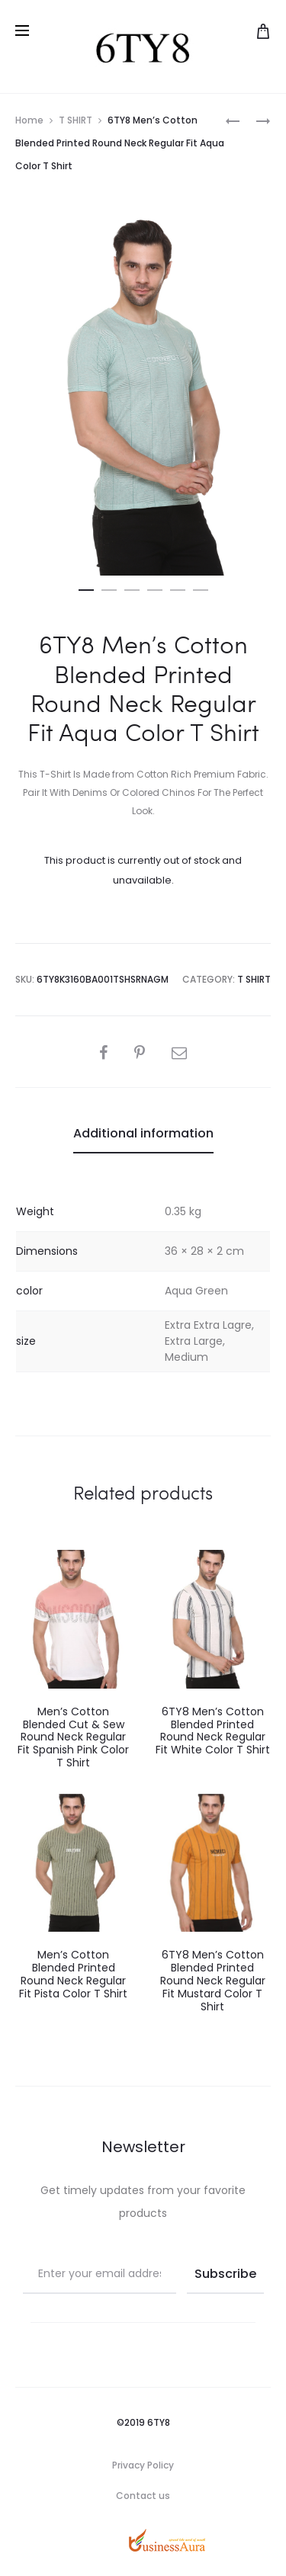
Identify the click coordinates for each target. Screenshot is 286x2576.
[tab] (143, 1134)
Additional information (143, 1133)
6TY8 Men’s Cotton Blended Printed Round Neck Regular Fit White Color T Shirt (213, 1730)
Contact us (143, 2495)
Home (29, 120)
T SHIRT (75, 120)
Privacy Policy (143, 2465)
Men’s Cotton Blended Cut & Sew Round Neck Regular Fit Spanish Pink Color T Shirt (73, 1737)
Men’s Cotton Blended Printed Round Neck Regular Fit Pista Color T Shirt (73, 1973)
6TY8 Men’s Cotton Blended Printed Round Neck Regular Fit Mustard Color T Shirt (212, 1980)
